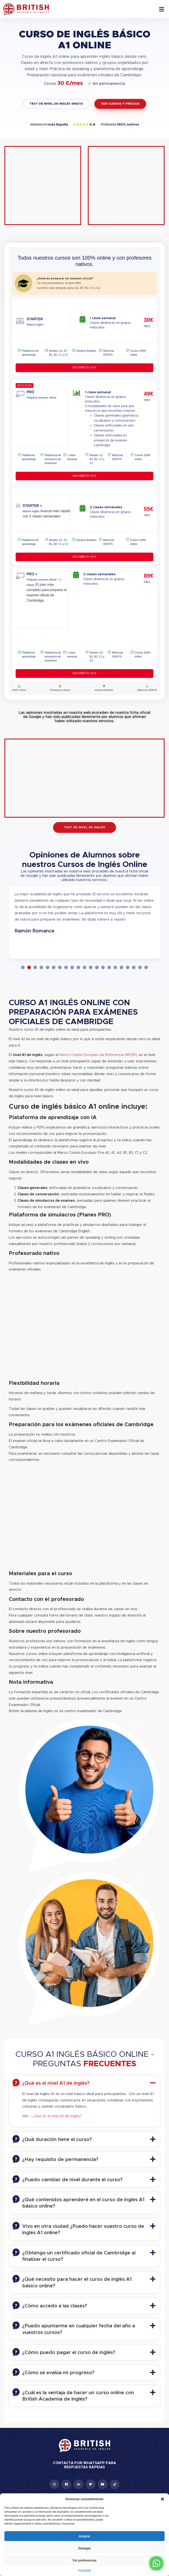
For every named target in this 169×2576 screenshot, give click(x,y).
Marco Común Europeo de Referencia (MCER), (98, 1057)
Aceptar (84, 2536)
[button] (162, 2499)
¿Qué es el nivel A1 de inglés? (56, 2085)
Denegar (84, 2548)
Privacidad (84, 2570)
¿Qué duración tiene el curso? (57, 2141)
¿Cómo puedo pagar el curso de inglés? (68, 2354)
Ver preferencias (84, 2560)
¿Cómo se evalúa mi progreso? (58, 2374)
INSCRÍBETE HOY (84, 368)
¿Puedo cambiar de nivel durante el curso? (72, 2181)
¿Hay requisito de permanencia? (60, 2161)
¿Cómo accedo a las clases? (54, 2308)
